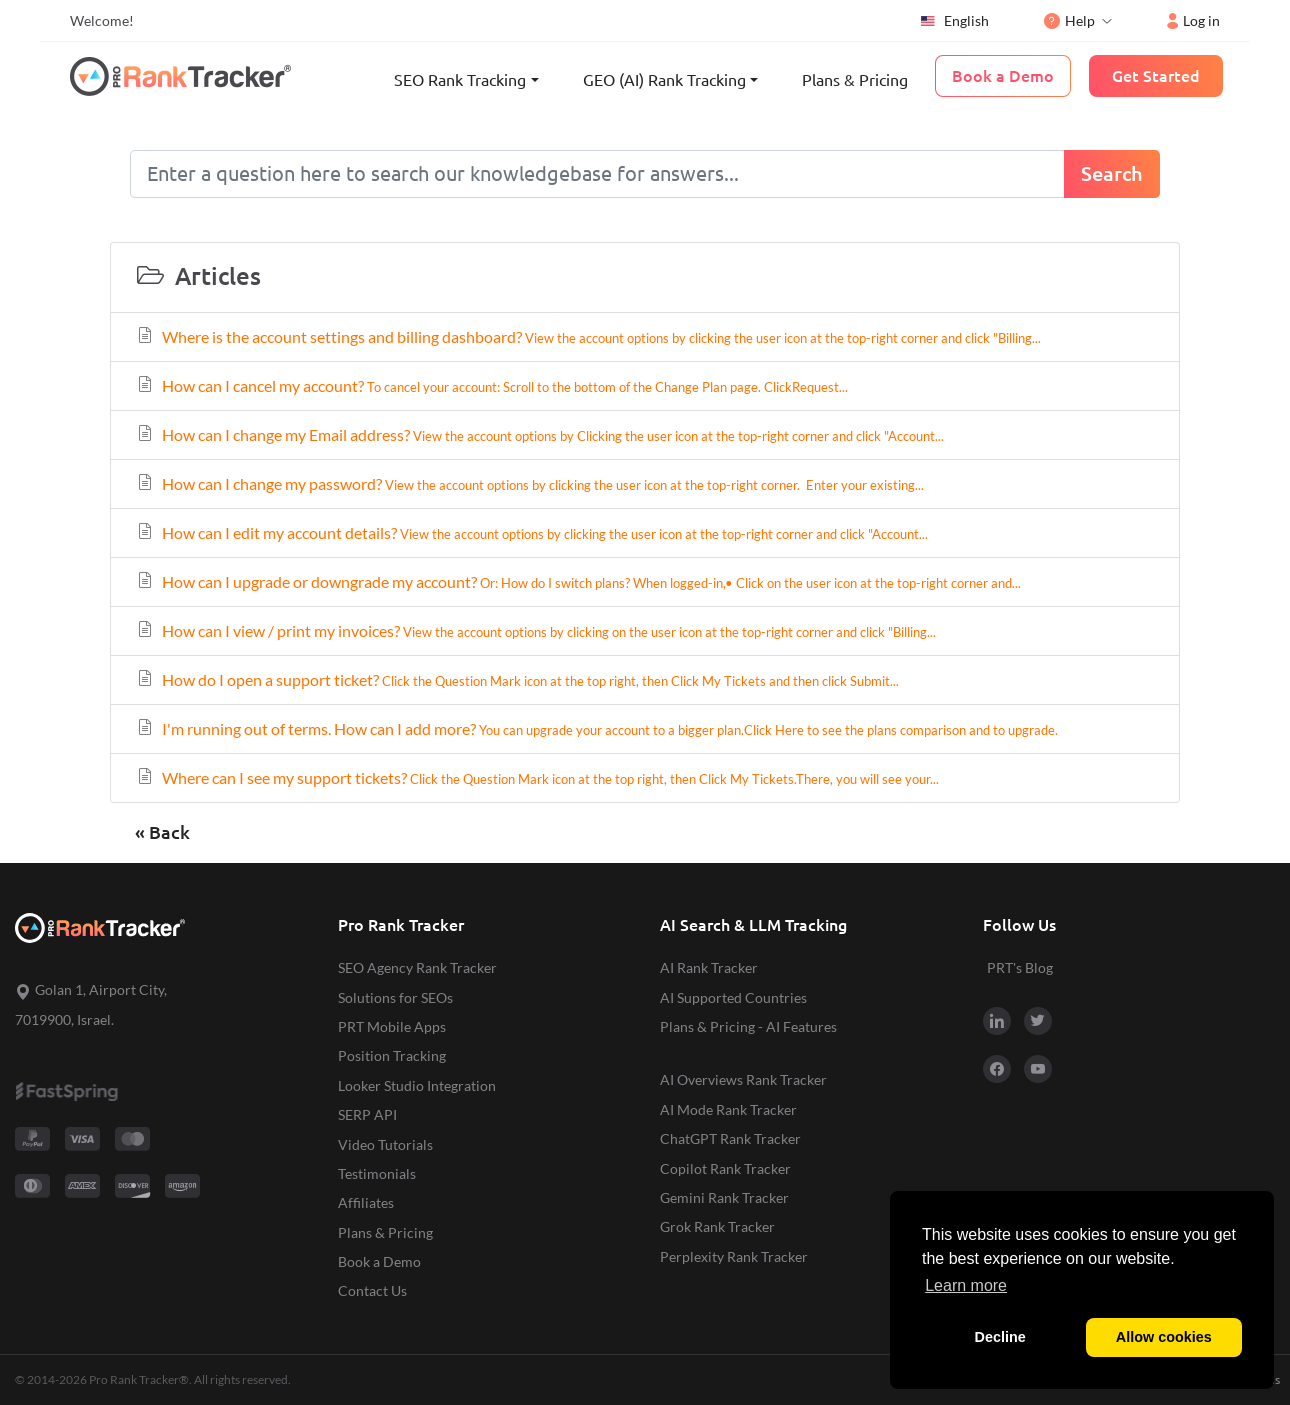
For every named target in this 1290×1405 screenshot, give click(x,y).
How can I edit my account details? (531, 532)
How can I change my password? (529, 483)
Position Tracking (392, 1055)
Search (1112, 173)
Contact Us (372, 1290)
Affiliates (366, 1202)
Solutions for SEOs (395, 997)
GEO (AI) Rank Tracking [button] (664, 80)
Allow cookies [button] (1164, 1337)
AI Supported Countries (733, 997)
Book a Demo (379, 1261)
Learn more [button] (966, 1285)
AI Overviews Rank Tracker (743, 1079)
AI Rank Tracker (709, 967)
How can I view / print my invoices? (535, 630)
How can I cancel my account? (491, 385)
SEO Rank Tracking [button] (460, 80)
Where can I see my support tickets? (537, 777)
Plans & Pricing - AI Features (748, 1026)
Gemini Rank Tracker (724, 1197)
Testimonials (377, 1173)
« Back (162, 832)
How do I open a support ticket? (517, 679)
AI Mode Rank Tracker (728, 1109)
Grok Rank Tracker (717, 1226)
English (954, 21)
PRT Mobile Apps (392, 1026)
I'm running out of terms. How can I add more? (596, 728)
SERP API (367, 1114)
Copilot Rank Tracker (725, 1168)
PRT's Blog (1020, 967)
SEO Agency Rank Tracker (417, 967)
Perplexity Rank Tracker (734, 1256)
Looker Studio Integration (417, 1085)
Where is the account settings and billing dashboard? (588, 336)
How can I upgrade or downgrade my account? (578, 581)
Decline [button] (1000, 1337)
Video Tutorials (385, 1144)
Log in (1193, 20)
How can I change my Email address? (539, 434)
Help (1069, 20)
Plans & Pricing (855, 80)
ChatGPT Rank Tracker (730, 1138)
